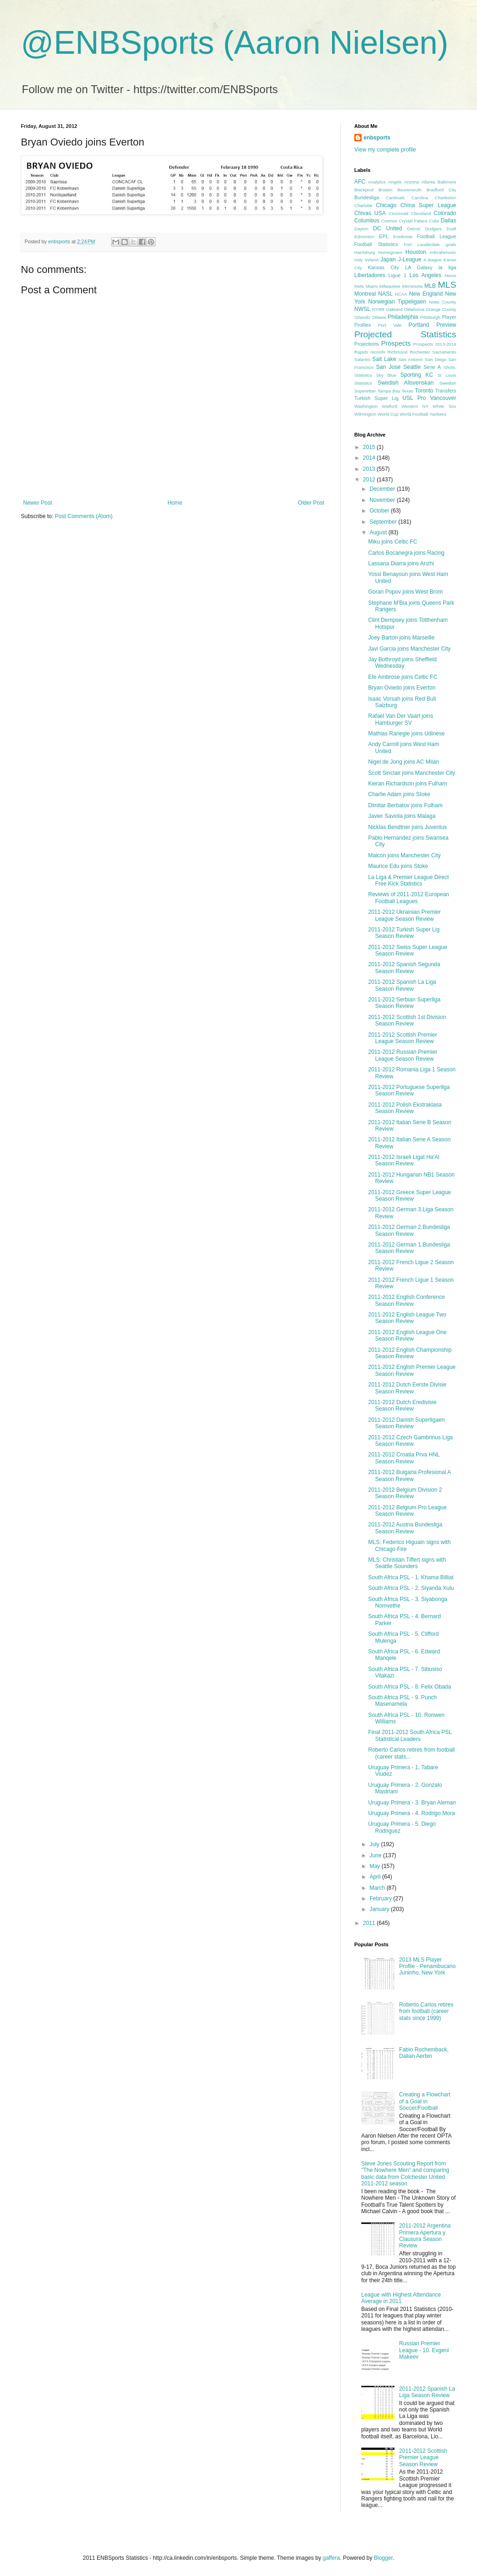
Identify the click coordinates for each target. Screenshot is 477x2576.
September (384, 522)
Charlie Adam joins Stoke (399, 794)
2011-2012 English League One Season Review (407, 1335)
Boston (385, 189)
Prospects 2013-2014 (434, 344)
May (376, 1866)
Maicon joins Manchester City (404, 855)
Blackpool (364, 189)
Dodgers (433, 228)
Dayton (361, 228)
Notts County (442, 301)
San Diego (435, 359)
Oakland (394, 309)
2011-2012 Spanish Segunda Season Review (404, 967)
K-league (432, 259)
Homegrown (390, 252)
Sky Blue (386, 375)
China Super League (428, 205)
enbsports (377, 137)
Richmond (398, 351)
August (379, 532)
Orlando (362, 317)
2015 (370, 447)
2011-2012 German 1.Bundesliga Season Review (409, 1247)
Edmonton (364, 236)
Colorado (444, 213)
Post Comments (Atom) (84, 516)
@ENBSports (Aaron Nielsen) (234, 43)
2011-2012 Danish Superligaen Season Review (406, 1423)
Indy (358, 259)
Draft (451, 228)
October (380, 510)
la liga (447, 267)
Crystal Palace (413, 220)
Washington (365, 406)
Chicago (386, 205)
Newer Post (37, 503)
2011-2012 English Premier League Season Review (412, 1370)
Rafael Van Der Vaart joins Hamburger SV (400, 719)
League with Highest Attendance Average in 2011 (401, 2297)
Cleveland (421, 213)
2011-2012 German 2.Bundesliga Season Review (409, 1230)
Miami (372, 286)
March (378, 1888)
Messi (450, 275)
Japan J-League (401, 259)
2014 (370, 458)
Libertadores (369, 275)
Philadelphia (403, 317)
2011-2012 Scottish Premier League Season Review (402, 1038)
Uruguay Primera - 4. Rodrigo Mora (411, 1813)
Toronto (424, 390)
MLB (430, 286)
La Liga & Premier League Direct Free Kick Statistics (408, 880)
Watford (389, 406)
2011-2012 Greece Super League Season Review (409, 1195)
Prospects (396, 343)
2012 (370, 479)
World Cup (387, 414)
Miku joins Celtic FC (392, 541)
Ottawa (379, 317)
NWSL (362, 309)
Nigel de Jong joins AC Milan (403, 762)
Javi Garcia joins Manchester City (409, 649)
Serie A (432, 367)
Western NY (415, 406)
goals (451, 244)
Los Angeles (425, 275)
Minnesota (412, 286)
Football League (436, 236)
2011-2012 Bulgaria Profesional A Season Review (409, 1475)
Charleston (445, 197)
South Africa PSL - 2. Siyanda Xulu (411, 1588)
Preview (446, 325)
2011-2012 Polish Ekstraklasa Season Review (405, 1107)
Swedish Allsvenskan (405, 383)
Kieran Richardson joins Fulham (407, 783)
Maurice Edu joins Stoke (398, 866)
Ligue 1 (398, 275)
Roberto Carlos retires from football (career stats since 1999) (426, 2011)
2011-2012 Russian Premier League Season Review (402, 1055)
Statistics (363, 383)
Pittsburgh (430, 317)
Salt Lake (384, 359)
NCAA (401, 294)
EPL (384, 236)
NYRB (378, 309)
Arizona (411, 181)
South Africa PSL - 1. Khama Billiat (410, 1577)
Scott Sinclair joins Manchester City (411, 773)
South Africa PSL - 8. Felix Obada (409, 1687)
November (383, 500)
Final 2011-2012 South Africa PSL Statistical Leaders (410, 1735)
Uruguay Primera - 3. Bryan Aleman (412, 1802)
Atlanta (428, 181)
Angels (395, 181)
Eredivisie (403, 236)
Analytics (377, 181)
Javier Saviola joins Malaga (401, 816)
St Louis (446, 375)
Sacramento (444, 351)
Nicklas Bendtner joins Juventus (407, 827)
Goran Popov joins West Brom (405, 592)
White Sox (444, 406)
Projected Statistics (405, 334)
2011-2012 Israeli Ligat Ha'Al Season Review (403, 1160)
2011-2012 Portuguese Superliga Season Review (409, 1090)
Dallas (448, 220)
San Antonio (410, 359)
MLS (447, 285)
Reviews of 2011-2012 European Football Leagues (408, 897)
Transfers (445, 390)
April (376, 1876)
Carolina (419, 197)
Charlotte (363, 205)
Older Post (311, 503)
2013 (370, 469)
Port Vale (390, 325)
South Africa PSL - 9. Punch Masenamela (402, 1700)
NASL (385, 294)
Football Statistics (376, 244)
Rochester (420, 351)
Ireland (371, 259)
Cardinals (395, 197)
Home (175, 503)
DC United (387, 228)
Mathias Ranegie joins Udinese (406, 733)
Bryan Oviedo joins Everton (401, 687)
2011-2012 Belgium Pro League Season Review (407, 1510)
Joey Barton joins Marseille (401, 637)
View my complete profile (385, 149)
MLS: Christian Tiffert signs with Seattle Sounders (407, 1563)
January (380, 1909)
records (377, 351)
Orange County (441, 309)
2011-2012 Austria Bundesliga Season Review (405, 1527)
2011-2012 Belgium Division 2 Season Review (405, 1493)
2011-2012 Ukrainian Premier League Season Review (404, 915)
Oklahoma (414, 309)
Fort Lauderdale (422, 244)
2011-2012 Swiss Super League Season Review (407, 950)
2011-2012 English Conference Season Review (406, 1300)
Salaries (362, 359)
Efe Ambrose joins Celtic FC (402, 677)
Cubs (434, 220)
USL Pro (414, 398)
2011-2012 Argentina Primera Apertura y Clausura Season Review (425, 2235)
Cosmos (389, 220)
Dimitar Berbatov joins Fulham (405, 805)
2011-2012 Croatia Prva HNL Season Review (403, 1457)
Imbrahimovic (443, 252)
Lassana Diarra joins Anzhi (401, 563)
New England (426, 294)
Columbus (366, 220)
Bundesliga (366, 197)
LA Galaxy (419, 267)
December (383, 489)
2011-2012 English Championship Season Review (410, 1353)
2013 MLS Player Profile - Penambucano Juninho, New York (427, 1966)
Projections (366, 344)
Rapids (361, 351)
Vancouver (443, 398)
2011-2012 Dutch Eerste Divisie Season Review (407, 1387)
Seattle (412, 367)
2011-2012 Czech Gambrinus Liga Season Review (410, 1440)
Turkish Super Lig (376, 398)
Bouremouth (409, 189)
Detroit (413, 228)
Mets (359, 286)
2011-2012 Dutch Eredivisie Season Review (402, 1405)
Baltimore (446, 181)
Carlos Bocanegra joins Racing (406, 553)
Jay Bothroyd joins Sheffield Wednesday (402, 662)
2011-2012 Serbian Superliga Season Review (404, 1002)
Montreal (365, 294)
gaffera (331, 2558)
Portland (418, 325)
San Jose (388, 367)
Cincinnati (398, 213)
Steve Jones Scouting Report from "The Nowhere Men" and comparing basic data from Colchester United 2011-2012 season (405, 2173)
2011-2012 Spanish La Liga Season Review (402, 985)
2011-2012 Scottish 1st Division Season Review (407, 1020)
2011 (370, 1923)
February (381, 1898)
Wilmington (365, 414)
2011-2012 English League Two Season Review (407, 1317)
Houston (416, 252)
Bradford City (441, 189)
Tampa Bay (388, 390)
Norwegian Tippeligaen (397, 301)
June (376, 1855)
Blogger (383, 2558)
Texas (407, 390)
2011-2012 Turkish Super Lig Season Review (403, 932)
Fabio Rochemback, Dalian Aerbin (424, 2052)
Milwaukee (389, 286)
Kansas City (383, 267)
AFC (359, 181)
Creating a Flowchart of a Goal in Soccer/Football (425, 2101)
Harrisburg (364, 252)
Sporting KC (416, 375)
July (375, 1844)
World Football (414, 414)
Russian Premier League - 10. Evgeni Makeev (424, 2350)
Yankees (437, 414)
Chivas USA (370, 213)
